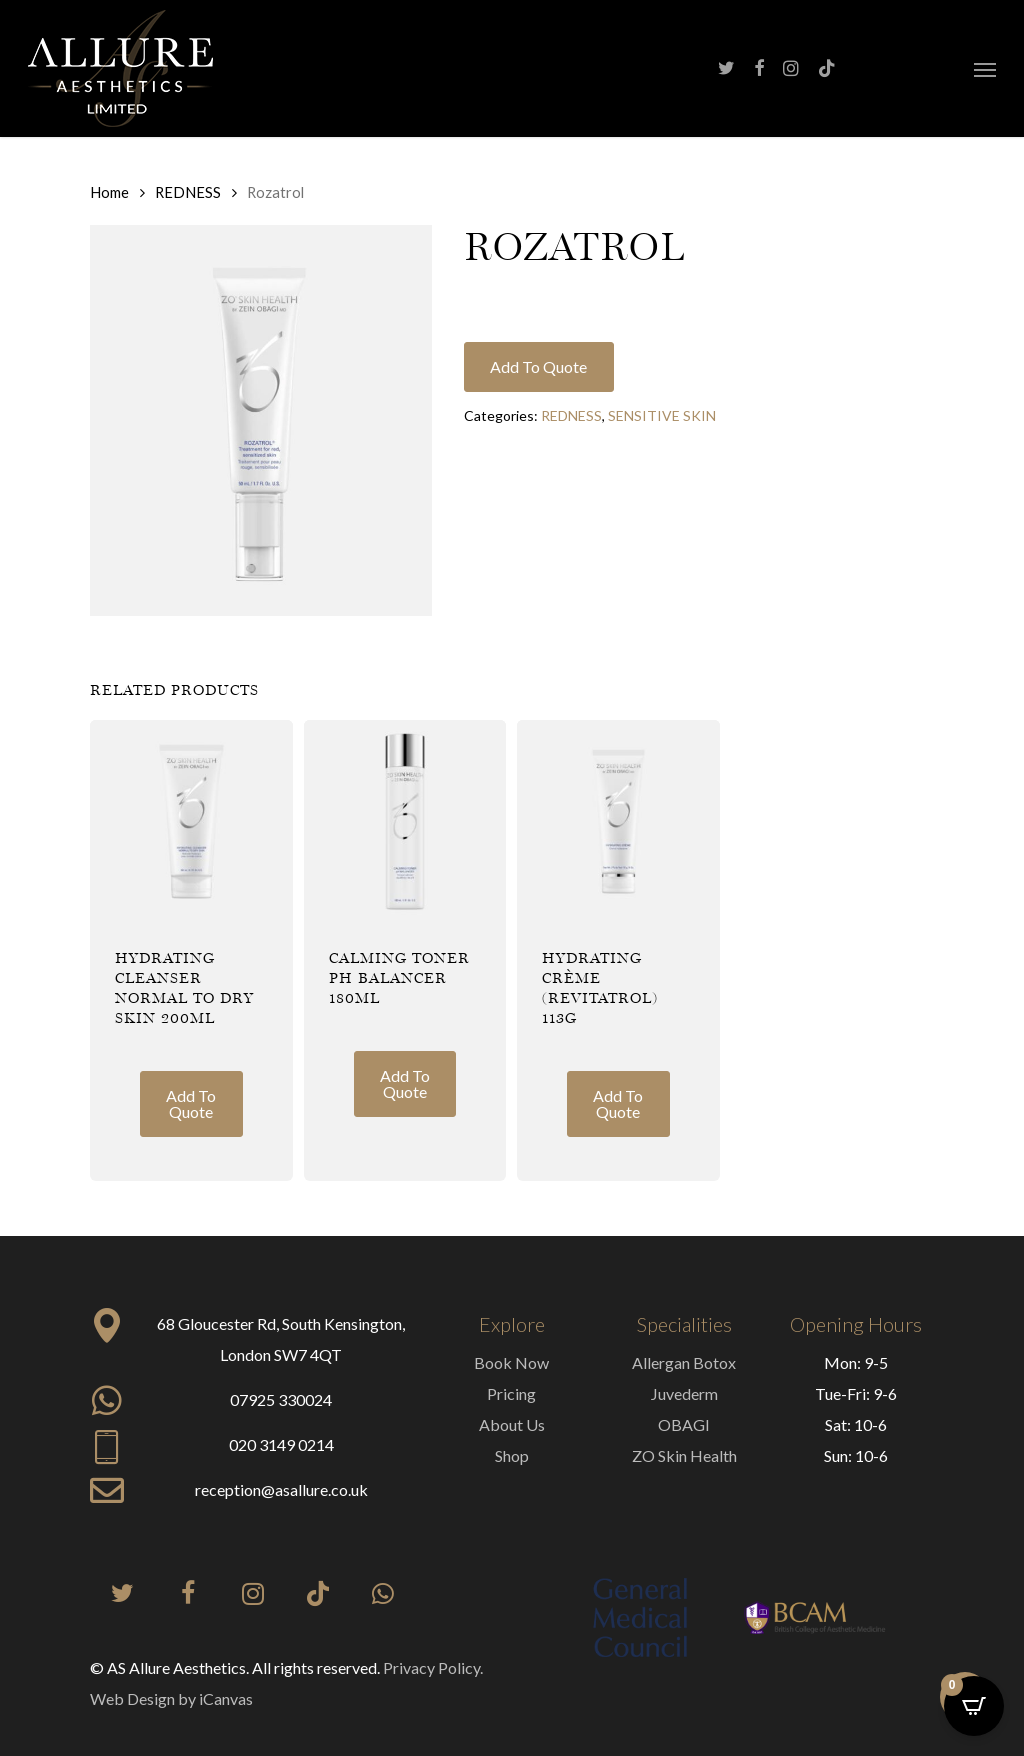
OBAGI (684, 1424)
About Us (512, 1424)
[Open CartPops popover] (974, 1706)
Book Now (511, 1362)
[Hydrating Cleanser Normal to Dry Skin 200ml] (191, 821)
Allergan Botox (684, 1362)
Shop (512, 1455)
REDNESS (188, 192)
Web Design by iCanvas (171, 1698)
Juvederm (684, 1393)
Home (109, 192)
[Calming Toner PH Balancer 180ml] (405, 821)
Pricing (511, 1393)
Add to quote (538, 366)
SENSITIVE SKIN (662, 415)
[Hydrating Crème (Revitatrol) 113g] (618, 821)
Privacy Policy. (433, 1667)
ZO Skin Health (684, 1455)
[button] (985, 68)
